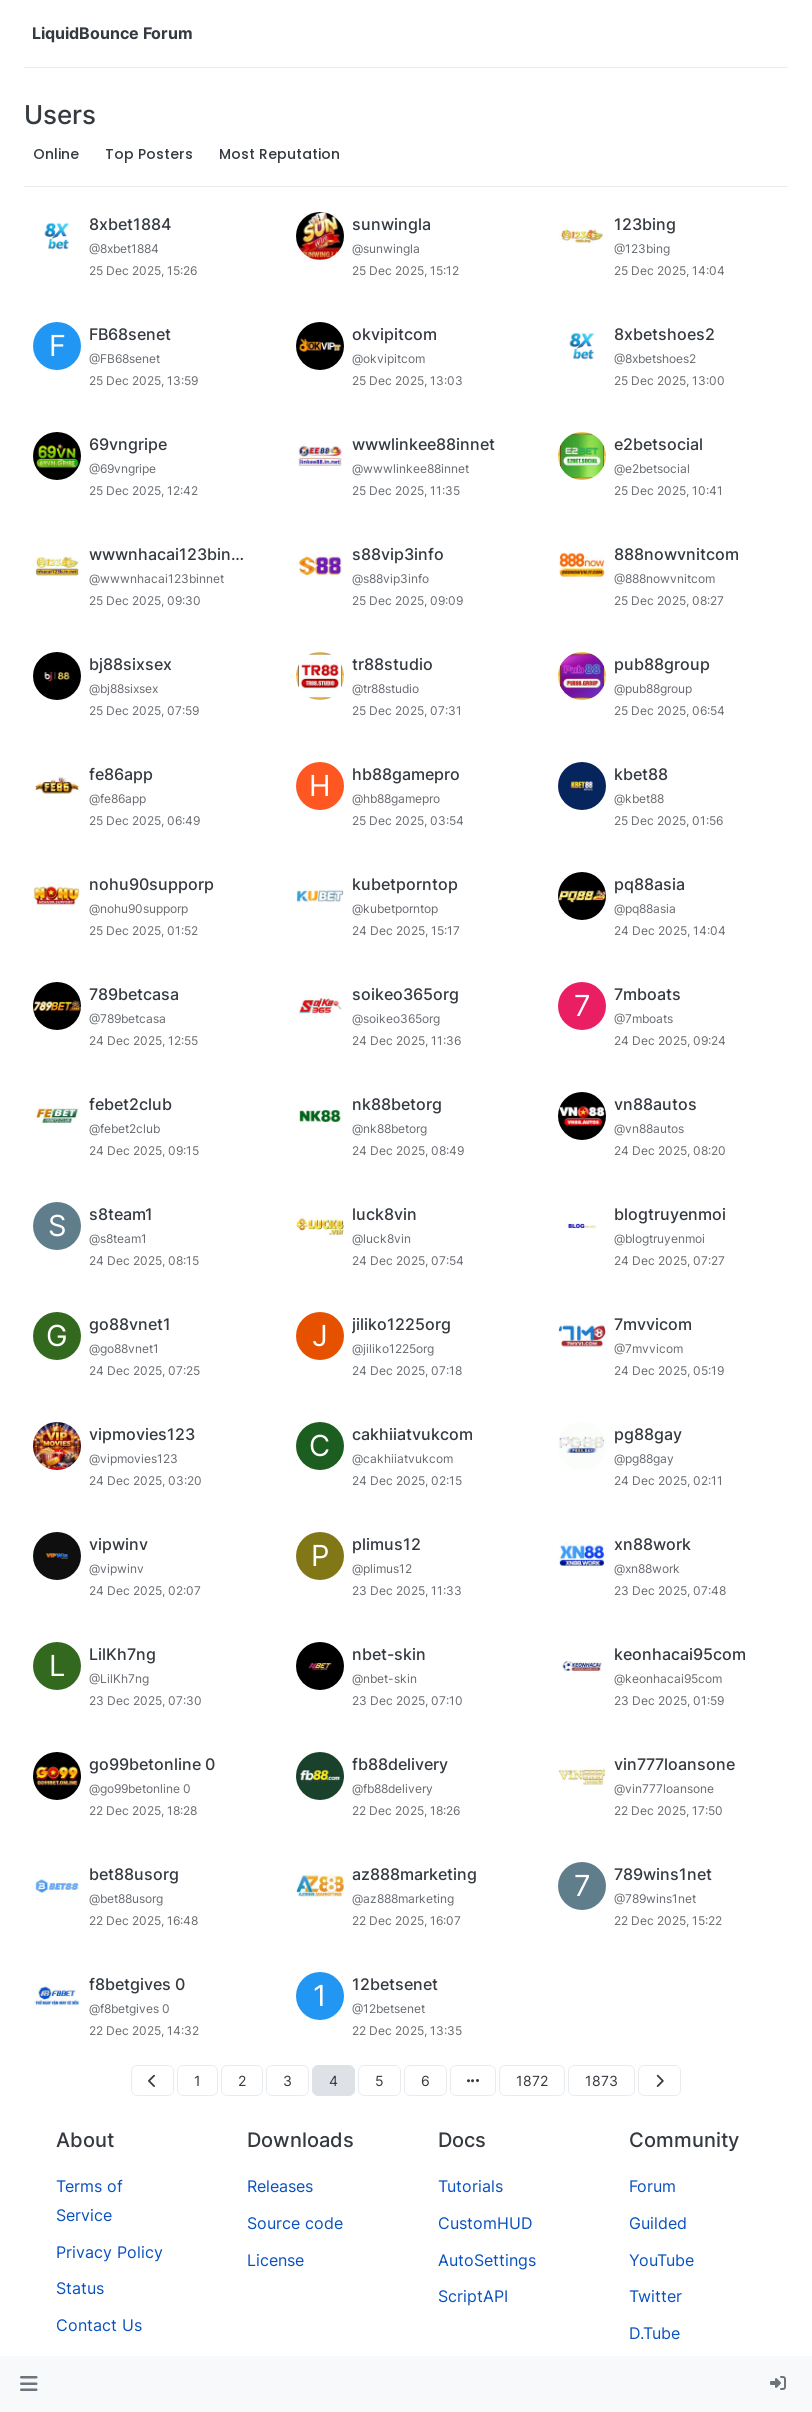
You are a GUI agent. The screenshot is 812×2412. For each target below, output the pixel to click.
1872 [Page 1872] (532, 2080)
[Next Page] (659, 2080)
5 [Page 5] (379, 2080)
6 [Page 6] (425, 2080)
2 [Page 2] (242, 2080)
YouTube (661, 2260)
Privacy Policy (109, 2252)
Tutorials (470, 2186)
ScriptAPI (473, 2296)
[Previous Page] (152, 2080)
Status (80, 2288)
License (275, 2260)
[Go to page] (473, 2080)
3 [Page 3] (287, 2080)
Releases (280, 2186)
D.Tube (654, 2333)
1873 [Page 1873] (601, 2080)
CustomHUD (485, 2223)
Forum (652, 2186)
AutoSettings (487, 2260)
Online (56, 154)
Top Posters (149, 154)
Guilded (658, 2223)
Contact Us (99, 2325)
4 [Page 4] (333, 2080)
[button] (28, 2384)
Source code (295, 2223)
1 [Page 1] (197, 2080)
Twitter (655, 2296)
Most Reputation (279, 154)
